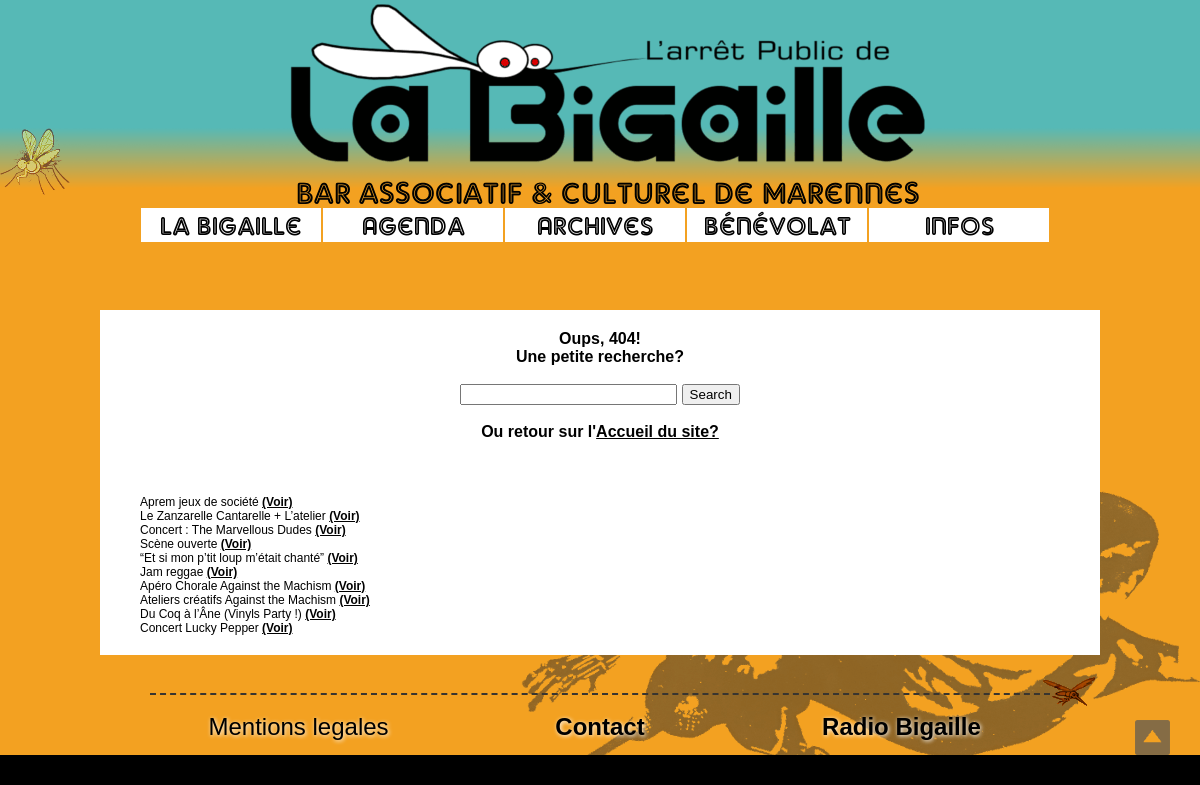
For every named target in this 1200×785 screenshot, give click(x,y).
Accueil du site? (657, 431)
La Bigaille (231, 225)
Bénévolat (777, 225)
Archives (595, 225)
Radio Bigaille (901, 726)
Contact (599, 726)
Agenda (413, 225)
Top (1152, 737)
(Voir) (277, 502)
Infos (959, 225)
